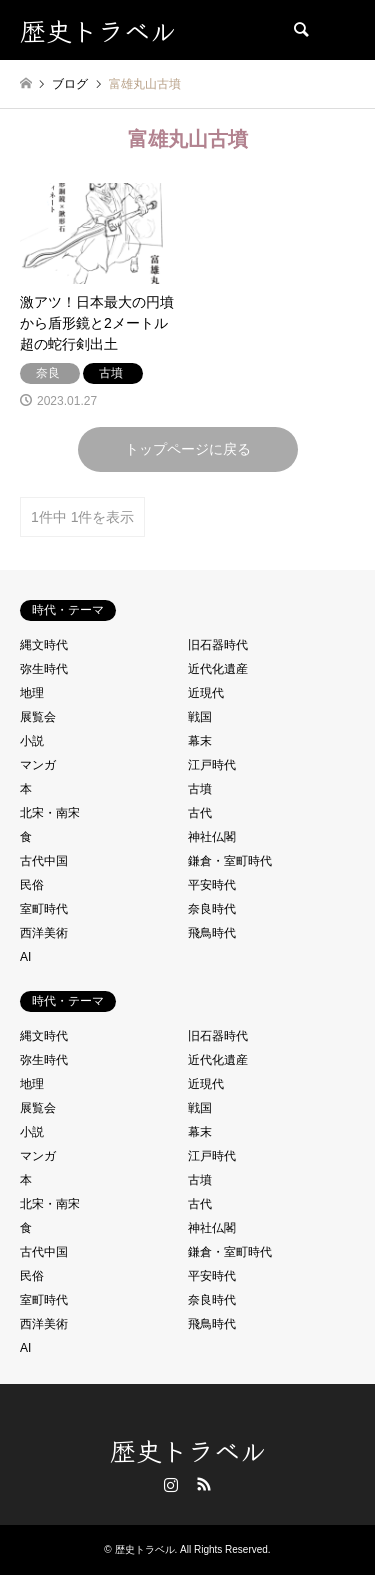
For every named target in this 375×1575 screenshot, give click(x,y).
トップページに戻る (188, 449)
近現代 (206, 693)
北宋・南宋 (50, 813)
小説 (32, 741)
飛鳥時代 (212, 933)
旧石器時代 (218, 645)
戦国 (200, 717)
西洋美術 (44, 933)
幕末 (200, 741)
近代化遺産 (218, 669)
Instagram (171, 1484)
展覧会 (38, 717)
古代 (200, 813)
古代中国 (44, 861)
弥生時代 (44, 669)
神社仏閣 (212, 837)
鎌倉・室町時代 (230, 861)
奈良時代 (212, 909)
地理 (32, 693)
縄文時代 (44, 645)
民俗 (32, 885)
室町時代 (44, 909)
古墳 (200, 789)
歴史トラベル (188, 1449)
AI (25, 957)
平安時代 (212, 885)
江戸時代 (212, 765)
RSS (204, 1484)
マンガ (38, 765)
